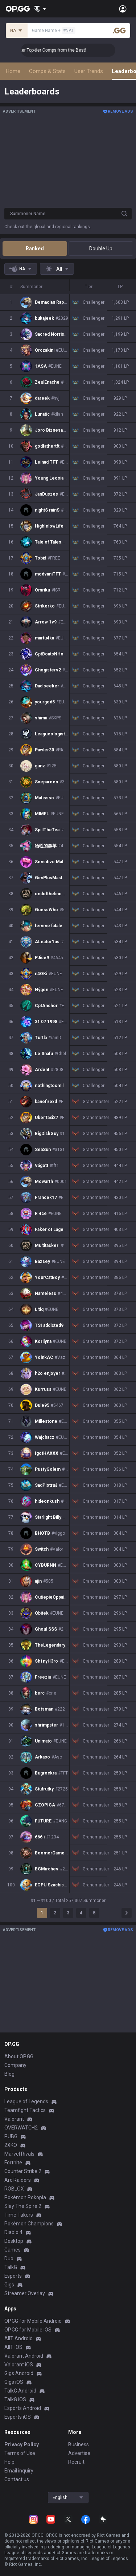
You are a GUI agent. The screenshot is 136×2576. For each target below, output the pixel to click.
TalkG (10, 2267)
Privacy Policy (21, 2444)
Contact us (16, 2479)
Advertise (79, 2453)
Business (78, 2444)
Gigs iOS (13, 2382)
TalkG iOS (15, 2399)
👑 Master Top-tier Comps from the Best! (69, 50)
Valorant (14, 2119)
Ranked (35, 248)
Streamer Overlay (24, 2293)
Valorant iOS (18, 2364)
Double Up (100, 248)
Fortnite (13, 2162)
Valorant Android (23, 2356)
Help (9, 2462)
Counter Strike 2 (22, 2171)
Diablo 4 (13, 2232)
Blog (9, 2074)
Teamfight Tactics (25, 2110)
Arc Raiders (17, 2180)
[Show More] (40, 8)
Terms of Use (19, 2453)
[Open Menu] (122, 8)
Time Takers (18, 2215)
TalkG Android (20, 2391)
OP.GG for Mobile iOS (27, 2330)
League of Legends (26, 2101)
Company (15, 2065)
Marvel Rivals (19, 2154)
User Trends (88, 71)
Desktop (13, 2241)
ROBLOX (14, 2189)
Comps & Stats (47, 71)
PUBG (10, 2136)
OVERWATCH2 (21, 2128)
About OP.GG (18, 2056)
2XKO (10, 2145)
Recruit (76, 2462)
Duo (8, 2258)
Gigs (9, 2285)
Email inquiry (18, 2471)
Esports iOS (17, 2417)
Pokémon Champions (29, 2223)
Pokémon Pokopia (25, 2197)
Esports (13, 2276)
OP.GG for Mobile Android (33, 2321)
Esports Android (22, 2408)
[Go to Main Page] (18, 9)
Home (13, 71)
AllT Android (18, 2338)
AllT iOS (13, 2347)
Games (12, 2250)
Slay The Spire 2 (22, 2206)
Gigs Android (18, 2373)
